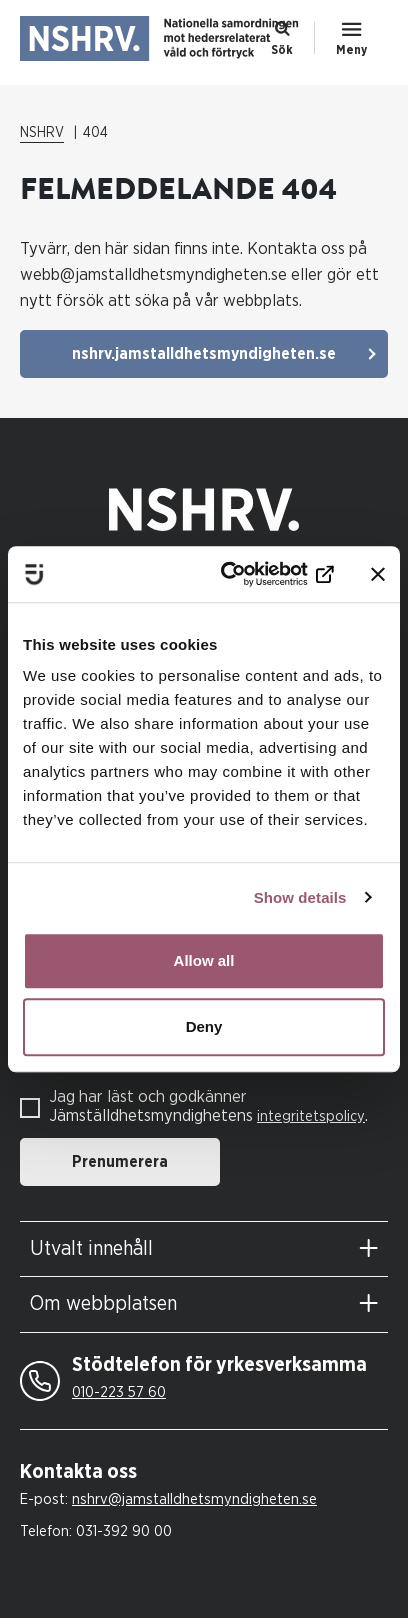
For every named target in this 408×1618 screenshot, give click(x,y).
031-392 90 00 (124, 1531)
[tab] (204, 1249)
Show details (300, 897)
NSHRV (42, 133)
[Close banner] (378, 574)
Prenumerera (120, 1162)
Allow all (204, 960)
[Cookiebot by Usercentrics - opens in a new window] (251, 574)
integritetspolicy (311, 1116)
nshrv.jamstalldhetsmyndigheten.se (204, 354)
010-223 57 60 (119, 1392)
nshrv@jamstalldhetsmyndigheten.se (194, 1499)
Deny (204, 1026)
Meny (351, 50)
